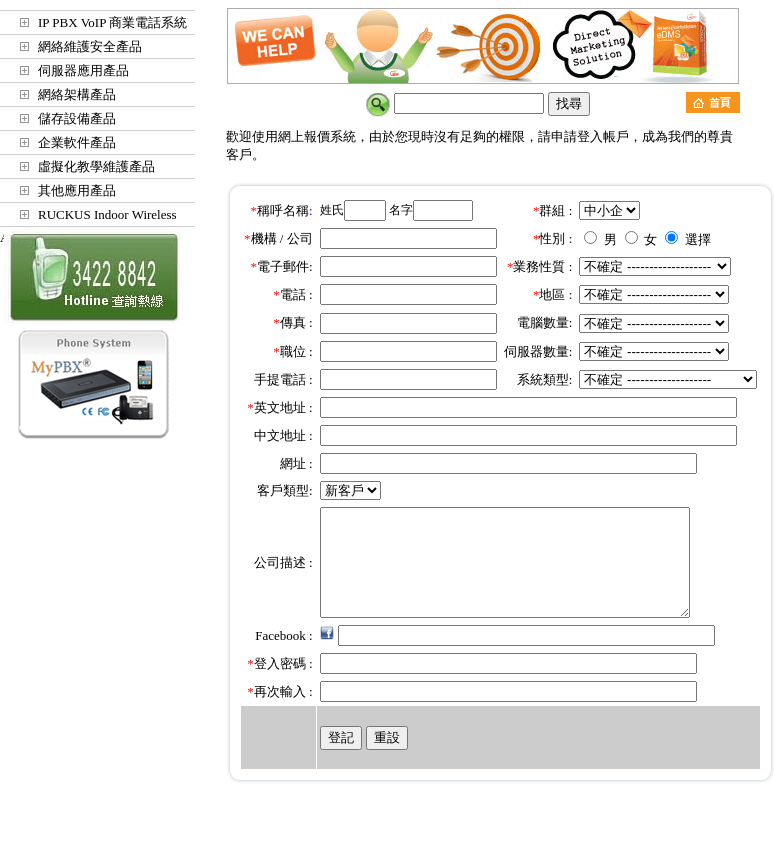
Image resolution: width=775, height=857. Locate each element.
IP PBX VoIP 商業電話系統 (112, 22)
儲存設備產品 (77, 118)
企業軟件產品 (77, 142)
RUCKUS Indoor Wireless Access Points (88, 217)
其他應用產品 (77, 190)
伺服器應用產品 (83, 70)
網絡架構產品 (77, 94)
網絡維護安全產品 (90, 46)
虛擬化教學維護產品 (96, 166)
